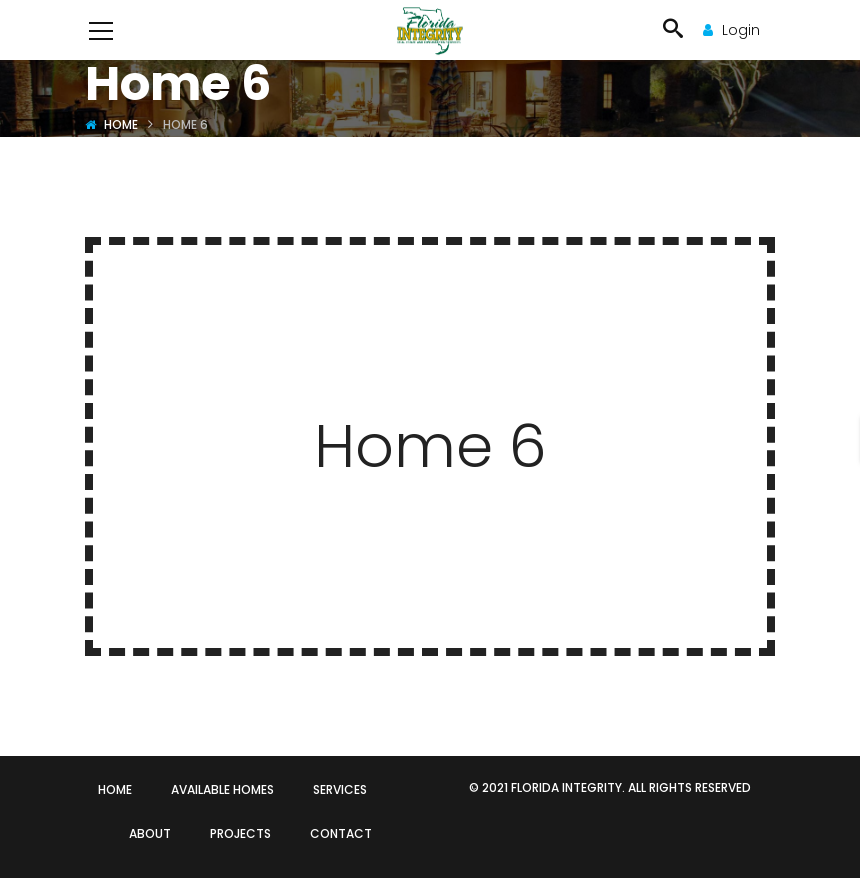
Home (121, 124)
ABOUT (150, 833)
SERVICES (340, 789)
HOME (115, 789)
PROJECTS (240, 833)
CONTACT (341, 833)
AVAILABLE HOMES (222, 789)
